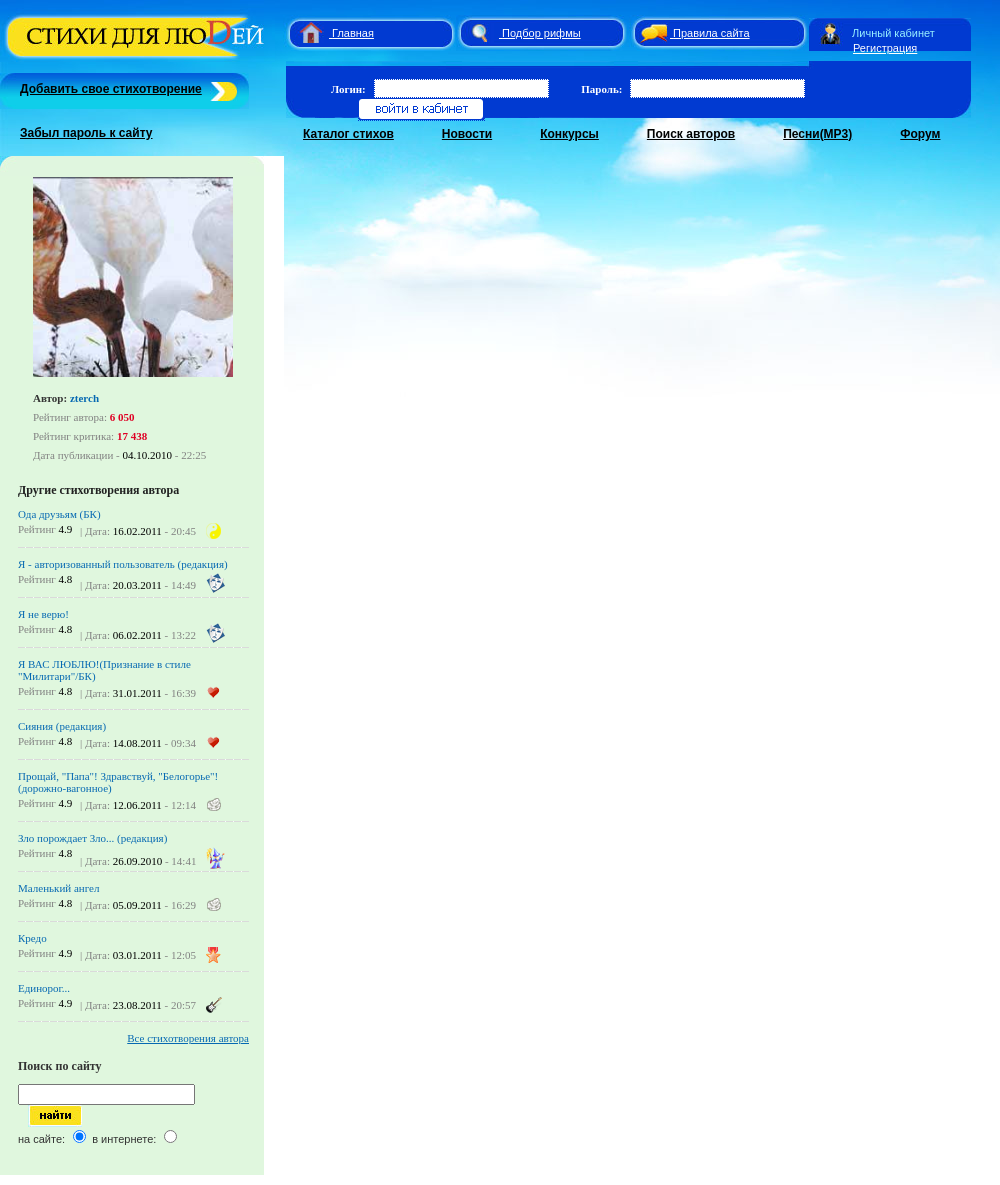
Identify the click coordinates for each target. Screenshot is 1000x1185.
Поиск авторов (691, 134)
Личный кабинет (893, 33)
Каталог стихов (348, 134)
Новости (467, 134)
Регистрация (885, 48)
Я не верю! (43, 614)
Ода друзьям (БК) (59, 514)
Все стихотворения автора (188, 1038)
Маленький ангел (58, 888)
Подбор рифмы (541, 33)
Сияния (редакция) (62, 726)
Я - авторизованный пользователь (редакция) (123, 564)
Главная (353, 33)
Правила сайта (711, 33)
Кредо (32, 938)
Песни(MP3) (817, 134)
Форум (920, 134)
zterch (84, 398)
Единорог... (44, 988)
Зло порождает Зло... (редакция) (92, 838)
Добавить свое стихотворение (111, 89)
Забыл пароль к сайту (86, 133)
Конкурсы (569, 134)
